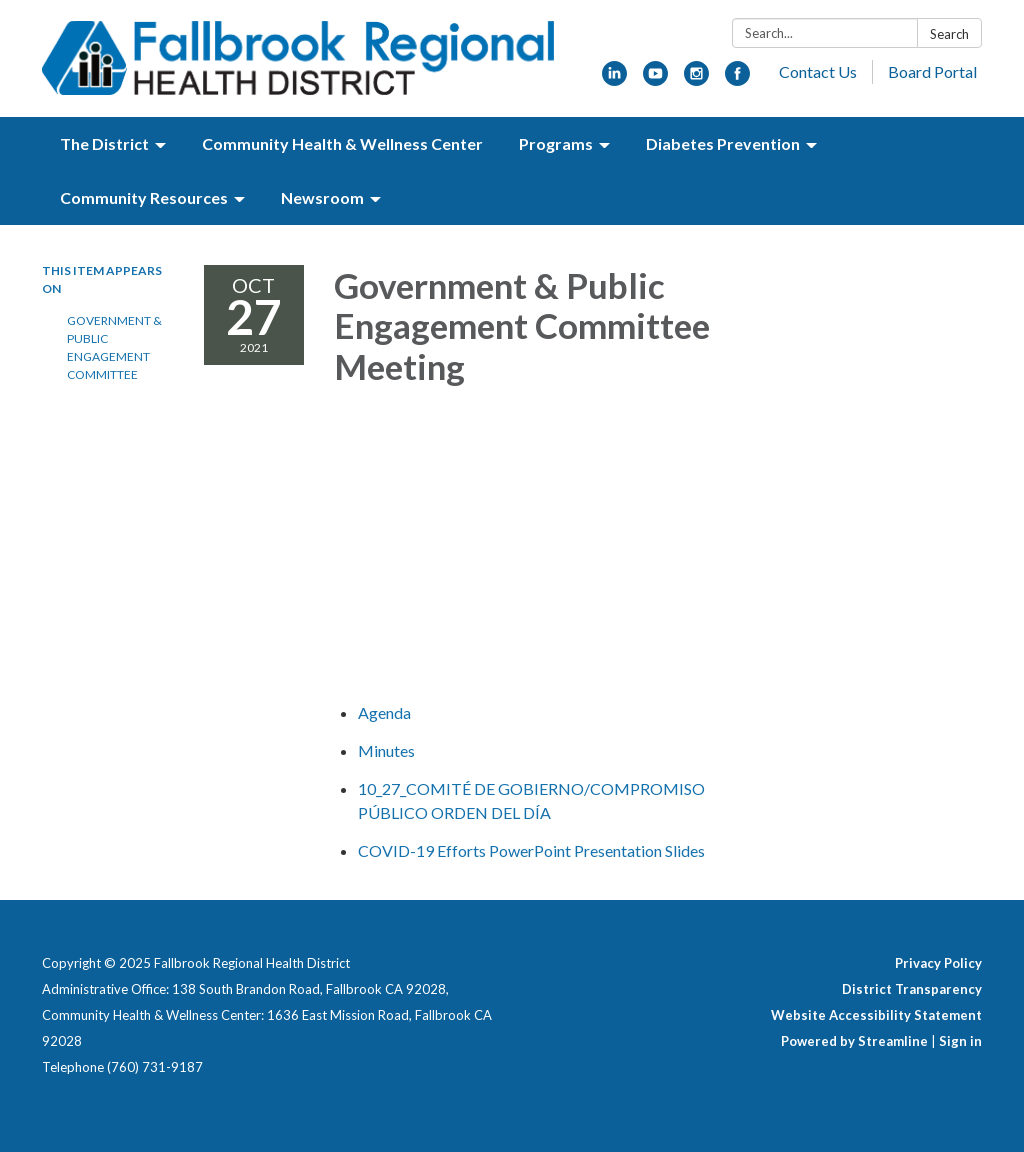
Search (949, 34)
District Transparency (912, 989)
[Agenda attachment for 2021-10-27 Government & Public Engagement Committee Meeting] (384, 712)
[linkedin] (614, 79)
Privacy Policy (938, 963)
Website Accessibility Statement (876, 1015)
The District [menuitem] (104, 143)
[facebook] (737, 79)
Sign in (960, 1041)
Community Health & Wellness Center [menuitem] (342, 143)
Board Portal (932, 71)
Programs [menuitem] (556, 143)
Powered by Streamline (854, 1041)
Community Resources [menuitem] (144, 197)
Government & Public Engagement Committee (114, 347)
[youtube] (655, 79)
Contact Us (818, 71)
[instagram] (696, 79)
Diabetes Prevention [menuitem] (723, 143)
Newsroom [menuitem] (322, 197)
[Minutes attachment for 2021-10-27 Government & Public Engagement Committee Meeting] (386, 750)
